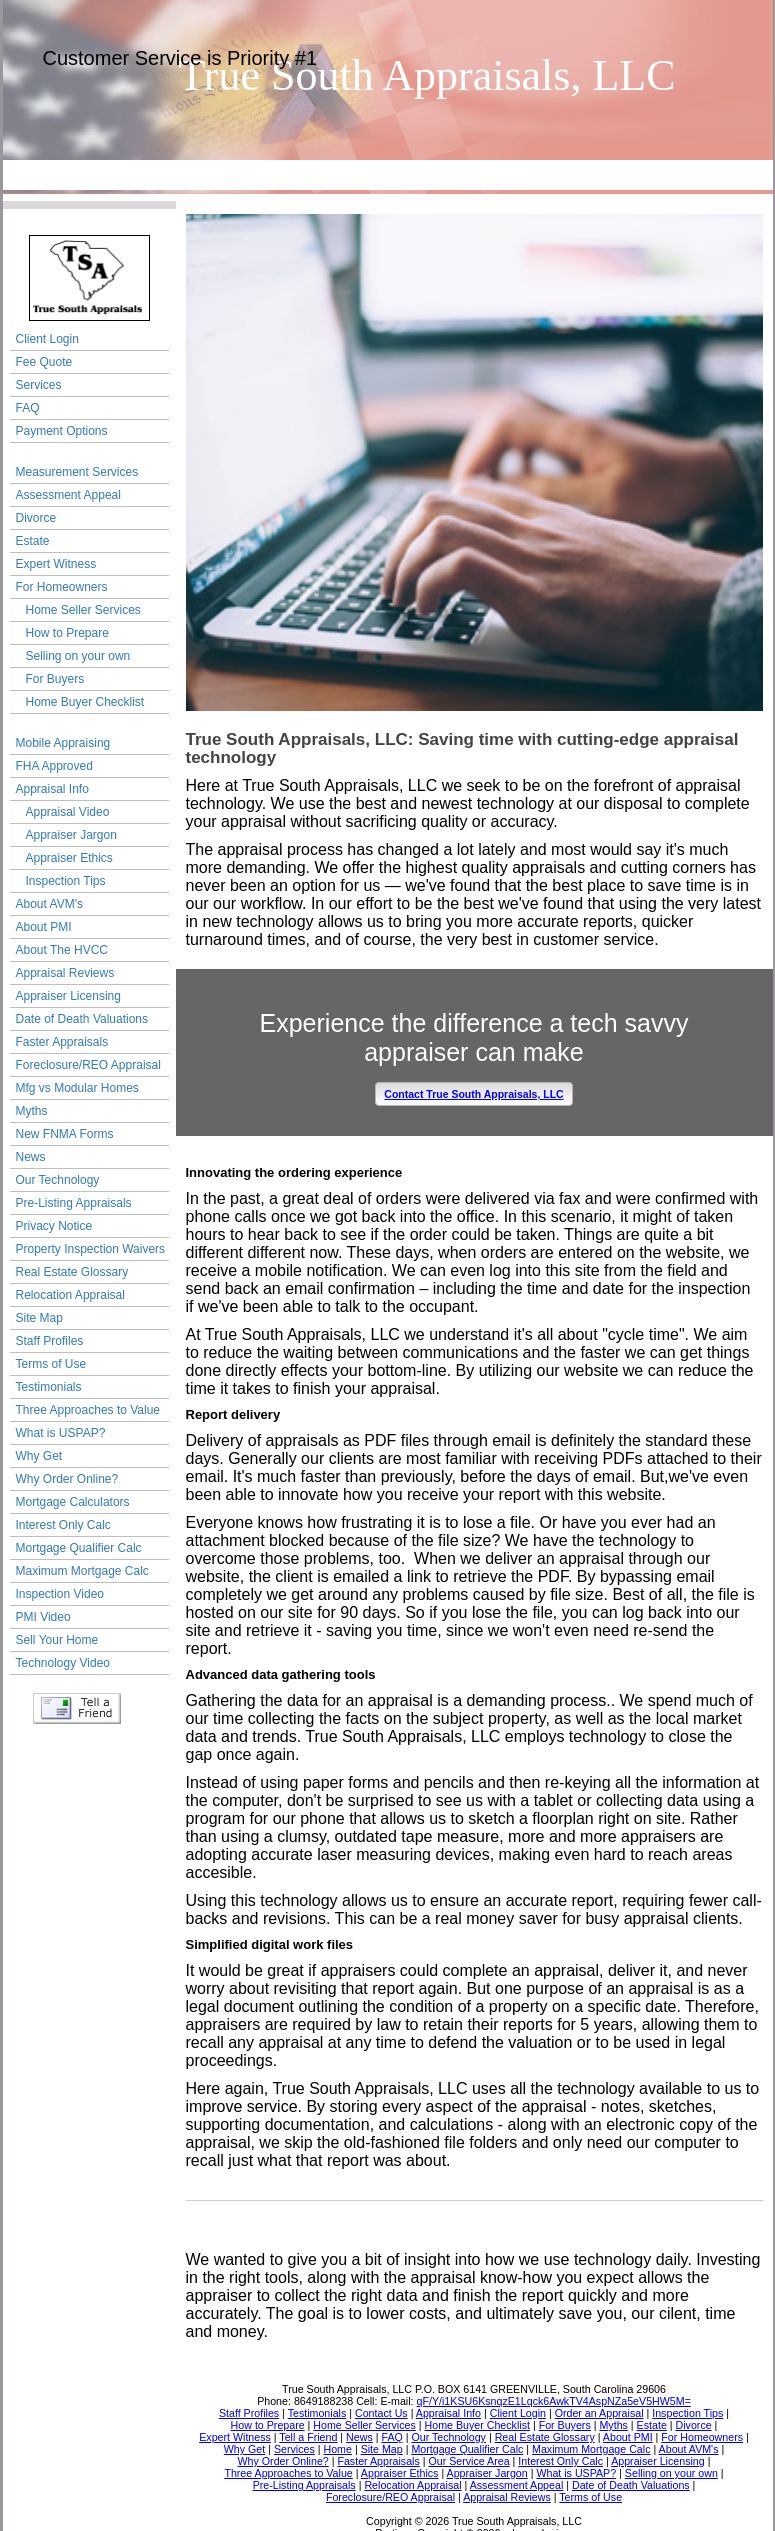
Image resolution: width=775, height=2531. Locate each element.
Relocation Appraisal (70, 1295)
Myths (32, 1111)
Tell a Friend (77, 1708)
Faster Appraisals (62, 1042)
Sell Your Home (57, 1640)
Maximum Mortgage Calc (82, 1571)
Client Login (47, 339)
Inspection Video (60, 1594)
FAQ (28, 408)
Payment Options (62, 431)
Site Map (39, 1318)
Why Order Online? (67, 1479)
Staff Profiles (50, 1341)
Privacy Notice (54, 1226)
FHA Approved (54, 766)
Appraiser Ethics (69, 858)
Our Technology (58, 1180)
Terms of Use (51, 1364)
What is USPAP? (61, 1433)
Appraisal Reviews (65, 973)
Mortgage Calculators (73, 1502)
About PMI (44, 927)
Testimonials (49, 1387)
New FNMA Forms (65, 1134)
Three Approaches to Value (88, 1410)
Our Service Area (194, 174)
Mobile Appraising (63, 743)
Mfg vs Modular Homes (77, 1088)
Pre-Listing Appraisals (74, 1203)
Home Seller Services (83, 610)
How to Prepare (67, 633)
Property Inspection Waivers (91, 1249)
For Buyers (55, 679)
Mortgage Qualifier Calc (79, 1548)
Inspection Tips (66, 881)
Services (39, 385)
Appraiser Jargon (71, 835)
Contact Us (323, 174)
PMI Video (43, 1617)
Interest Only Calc (63, 1525)
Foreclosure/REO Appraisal (88, 1065)
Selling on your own (78, 656)
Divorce (36, 518)
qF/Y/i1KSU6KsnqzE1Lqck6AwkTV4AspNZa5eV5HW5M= (554, 2401)
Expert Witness (56, 564)
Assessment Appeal (68, 495)
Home (67, 174)
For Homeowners (62, 587)
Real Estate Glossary (72, 1272)
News (31, 1157)
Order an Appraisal (452, 174)
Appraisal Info (52, 789)
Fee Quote (44, 362)
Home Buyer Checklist (85, 702)
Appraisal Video (68, 812)
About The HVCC (62, 950)
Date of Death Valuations (82, 1019)
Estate (33, 541)
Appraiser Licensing (68, 996)
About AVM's (49, 904)
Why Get (39, 1456)
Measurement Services (77, 472)
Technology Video (63, 1663)
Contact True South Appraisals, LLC (473, 1094)
